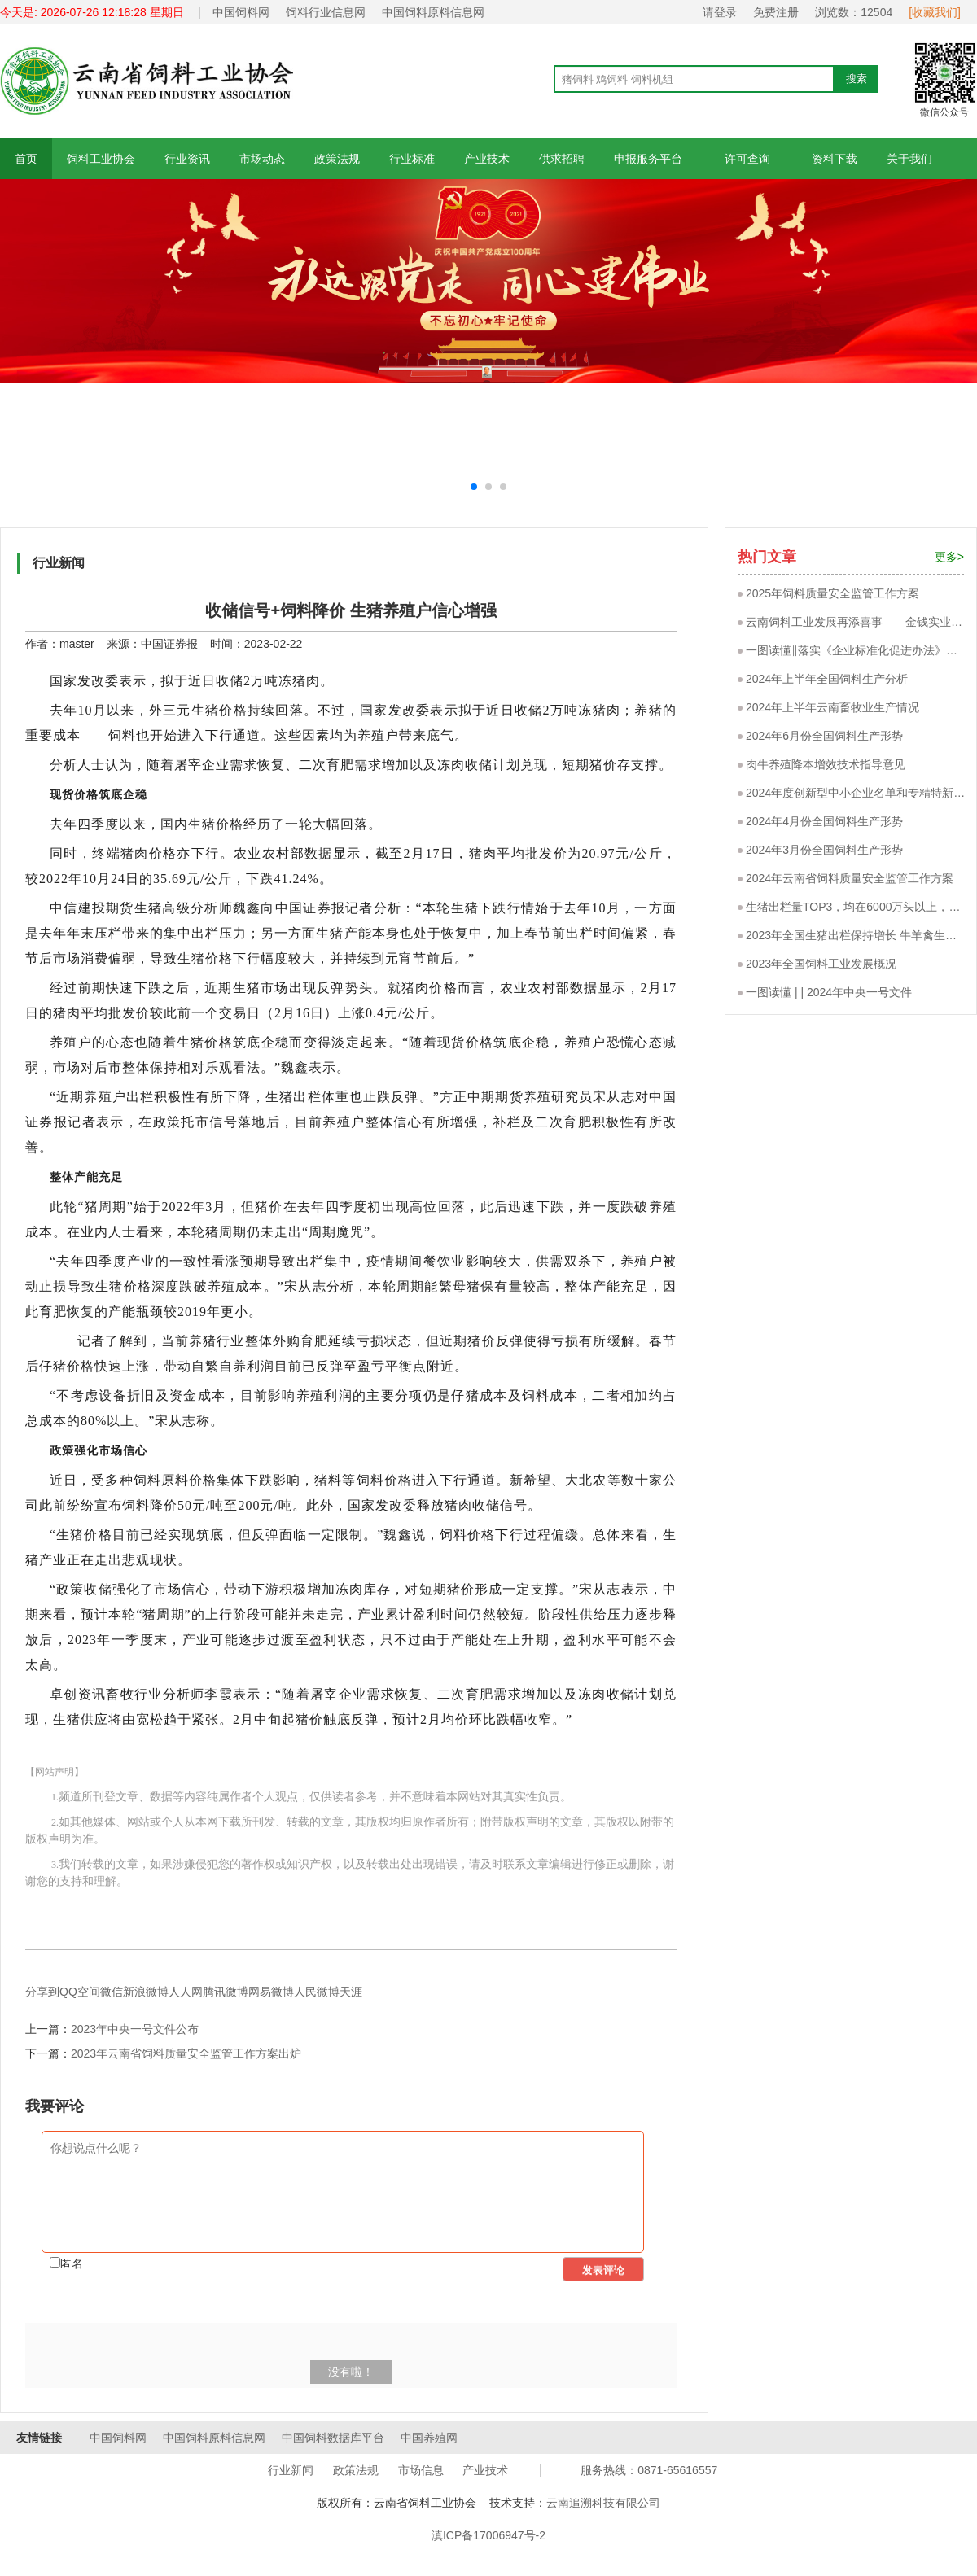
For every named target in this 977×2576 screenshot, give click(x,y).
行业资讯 (187, 158)
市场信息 (421, 2470)
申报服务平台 (648, 158)
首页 (26, 158)
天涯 (351, 1991)
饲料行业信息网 (326, 12)
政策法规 (337, 158)
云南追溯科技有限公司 (603, 2502)
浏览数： (853, 12)
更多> (949, 556)
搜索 (856, 78)
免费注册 (776, 12)
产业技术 (487, 158)
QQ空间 (79, 1991)
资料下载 (834, 158)
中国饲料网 (240, 12)
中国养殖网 (429, 2437)
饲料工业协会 (101, 158)
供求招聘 (562, 158)
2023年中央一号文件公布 (135, 2029)
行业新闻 (290, 2470)
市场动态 (262, 158)
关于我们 (909, 158)
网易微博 (271, 1991)
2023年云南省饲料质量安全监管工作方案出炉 (186, 2053)
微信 (111, 1991)
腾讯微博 (225, 1991)
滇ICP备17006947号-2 (488, 2535)
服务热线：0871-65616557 (649, 2470)
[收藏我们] (935, 12)
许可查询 (747, 158)
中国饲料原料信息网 (433, 12)
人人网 (186, 1991)
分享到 (42, 1991)
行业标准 (412, 158)
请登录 (720, 12)
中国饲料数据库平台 (333, 2437)
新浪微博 (146, 1991)
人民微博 (317, 1991)
